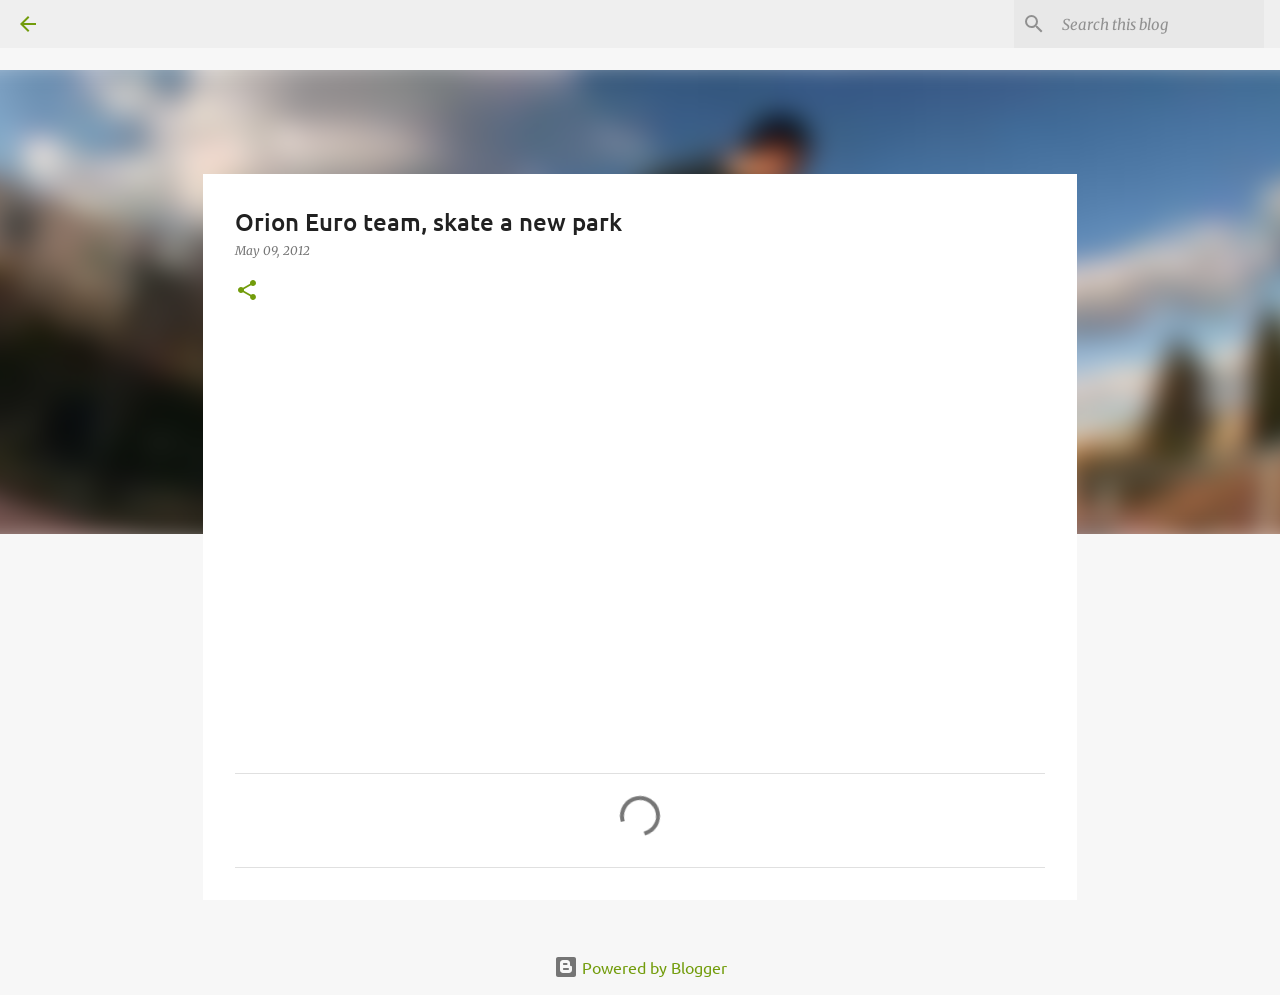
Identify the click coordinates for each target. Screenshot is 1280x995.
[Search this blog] (1159, 24)
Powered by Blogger (640, 967)
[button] (247, 291)
